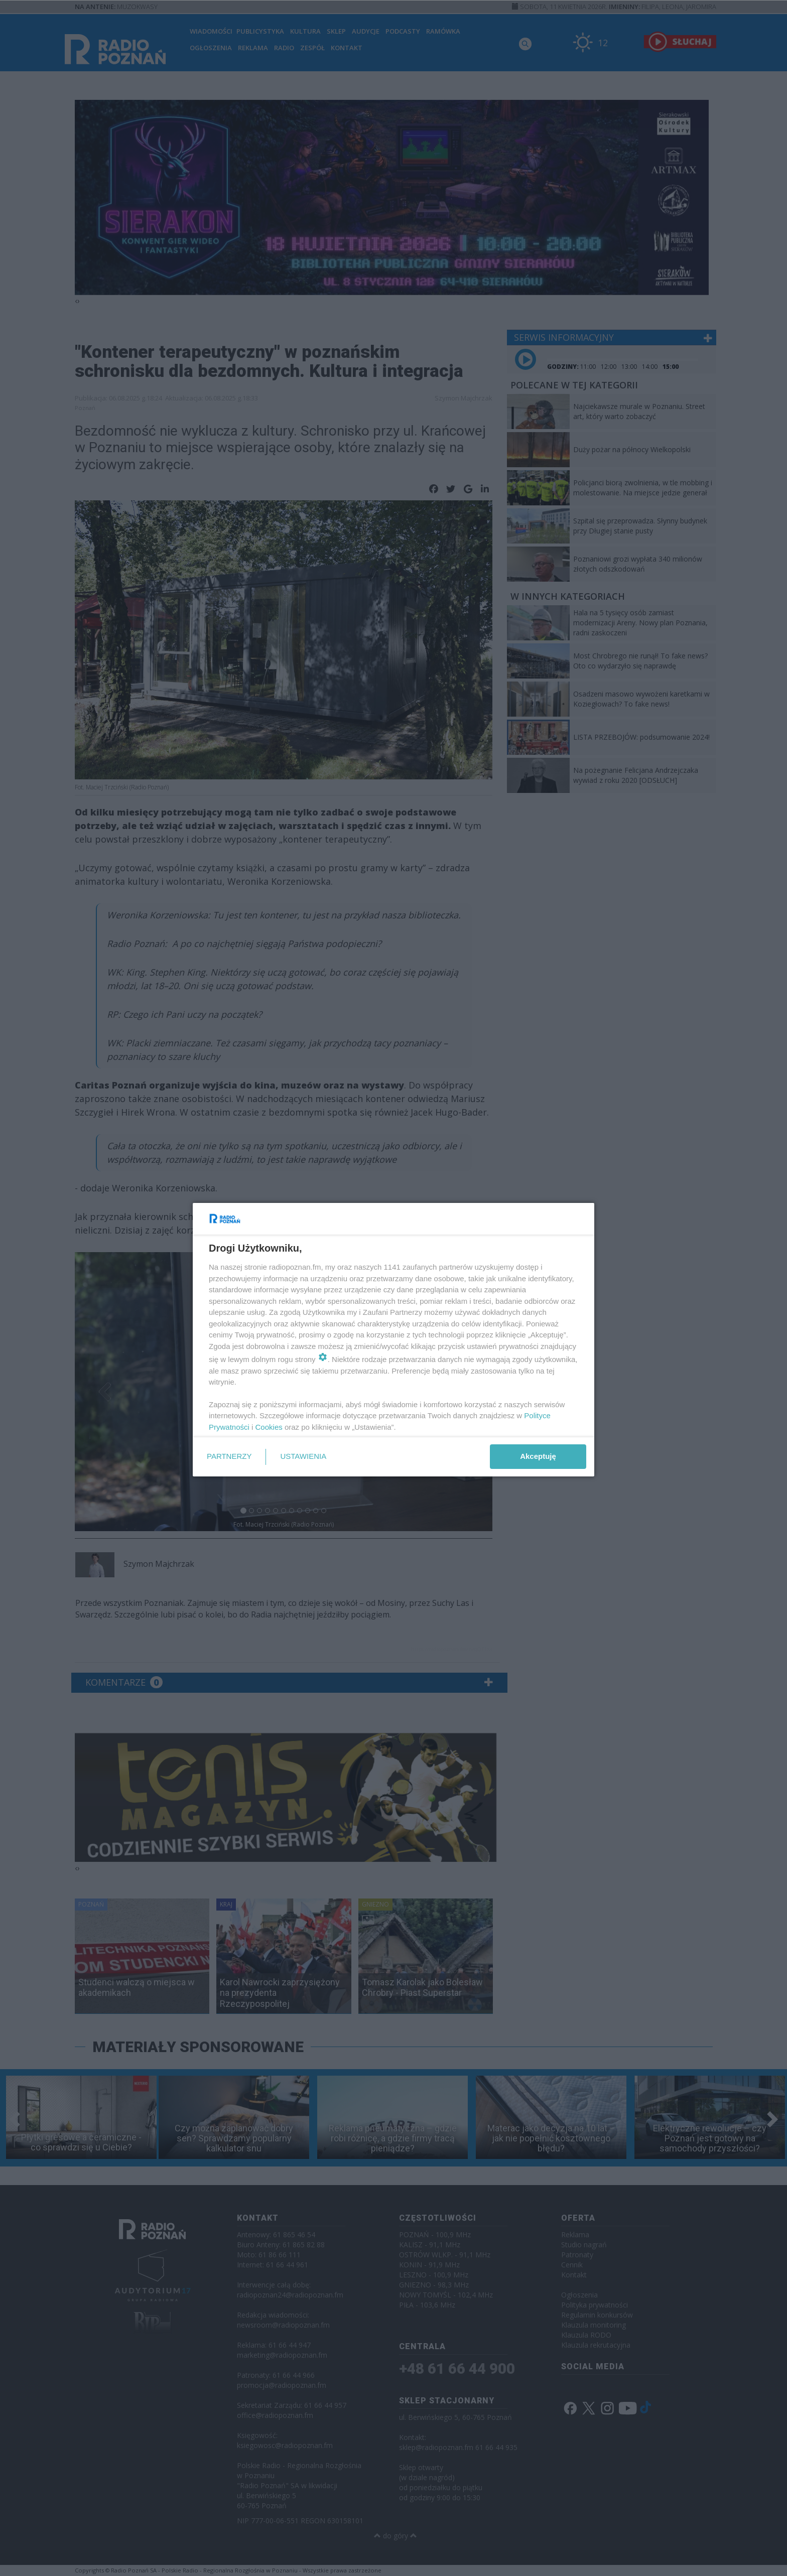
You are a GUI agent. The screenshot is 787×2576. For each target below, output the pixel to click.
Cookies (269, 1427)
